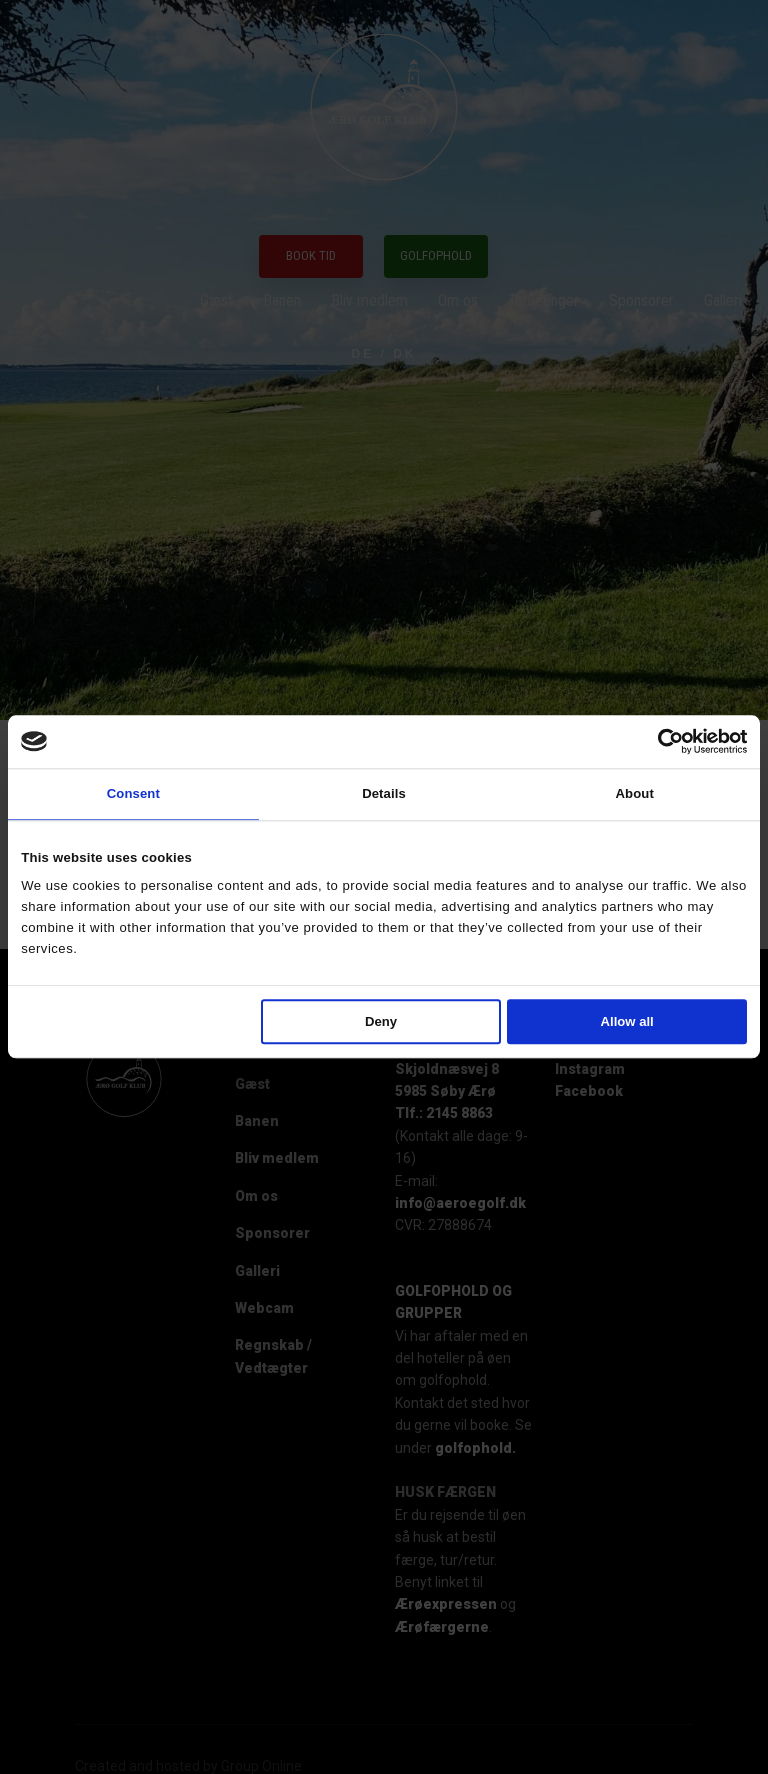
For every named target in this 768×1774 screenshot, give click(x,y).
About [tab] (635, 793)
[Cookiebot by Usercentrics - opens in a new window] (659, 741)
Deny (381, 1021)
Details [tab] (384, 793)
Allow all (627, 1021)
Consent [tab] (133, 793)
